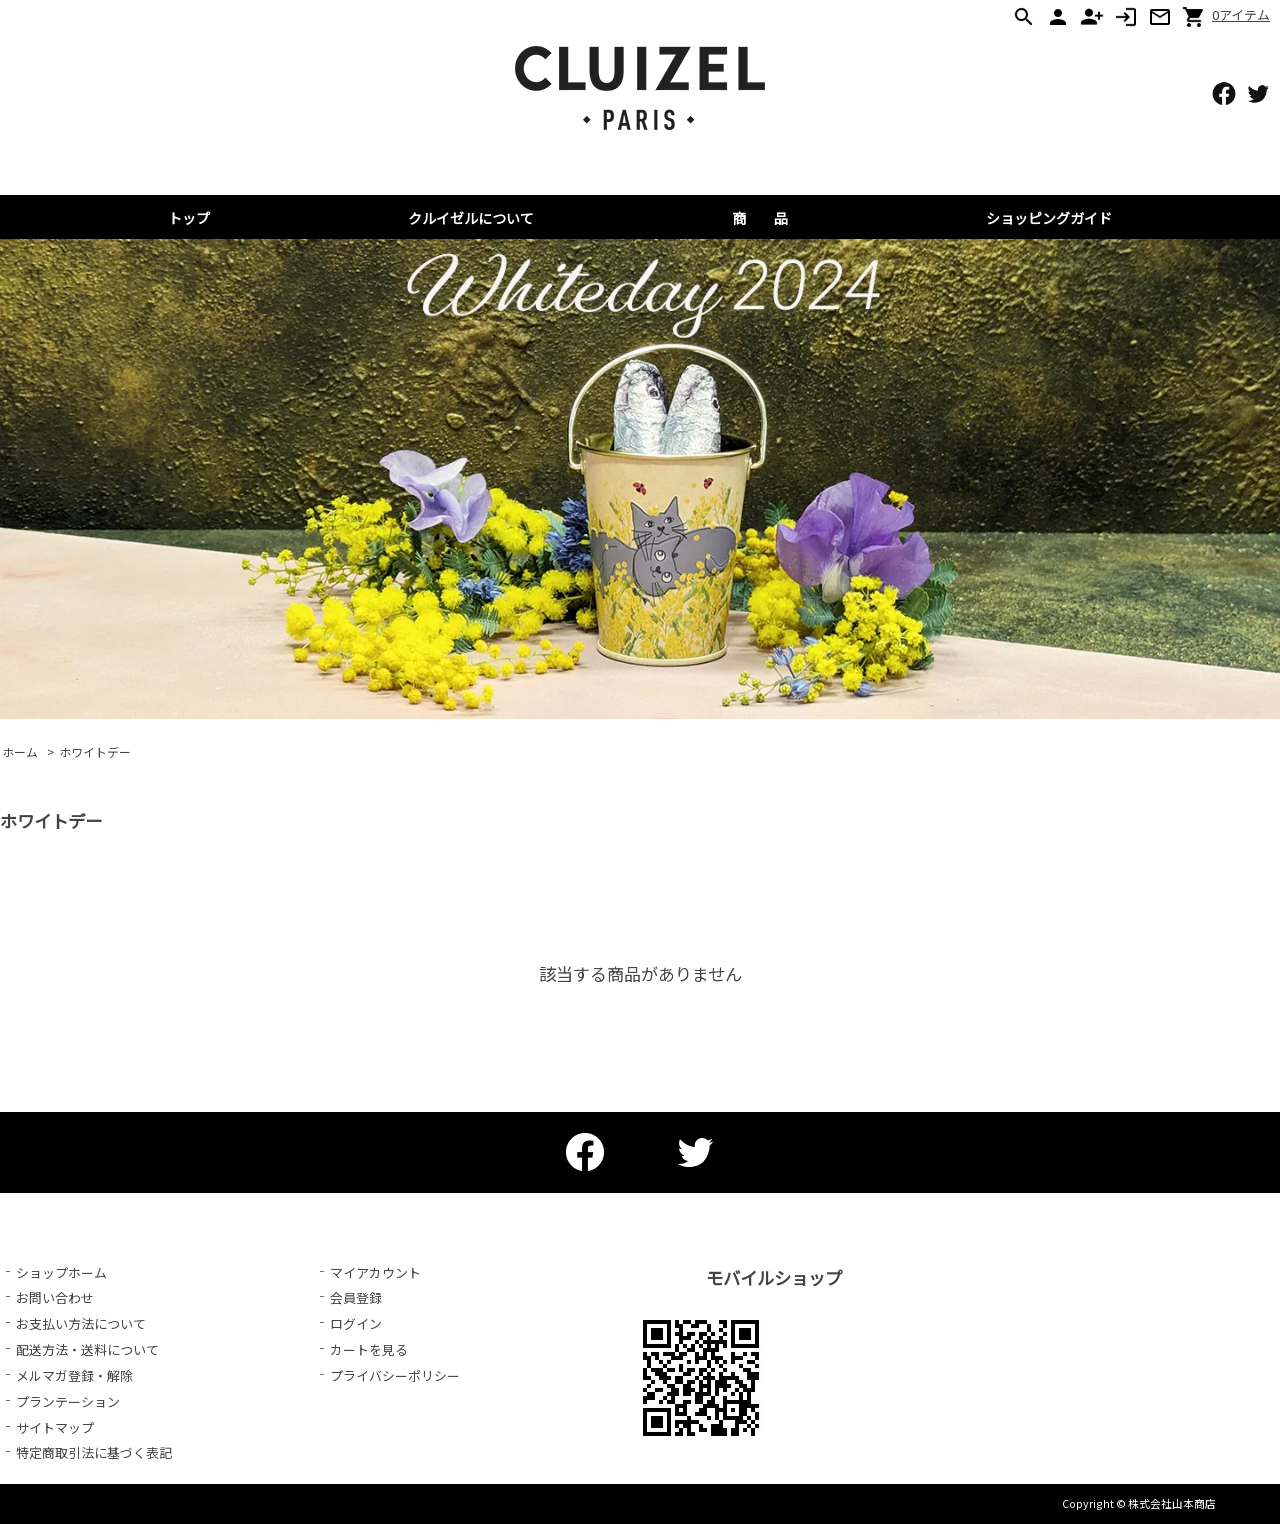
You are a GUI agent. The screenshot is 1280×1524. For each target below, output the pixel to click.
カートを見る (369, 1349)
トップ (189, 218)
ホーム (20, 751)
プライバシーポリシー (395, 1375)
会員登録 (356, 1297)
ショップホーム (61, 1272)
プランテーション (68, 1401)
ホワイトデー (95, 751)
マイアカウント (375, 1272)
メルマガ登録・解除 (74, 1375)
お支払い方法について (81, 1323)
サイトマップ (55, 1427)
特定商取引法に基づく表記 (94, 1452)
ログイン (356, 1323)
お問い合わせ (55, 1297)
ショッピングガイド (1049, 218)
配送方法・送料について (87, 1349)
